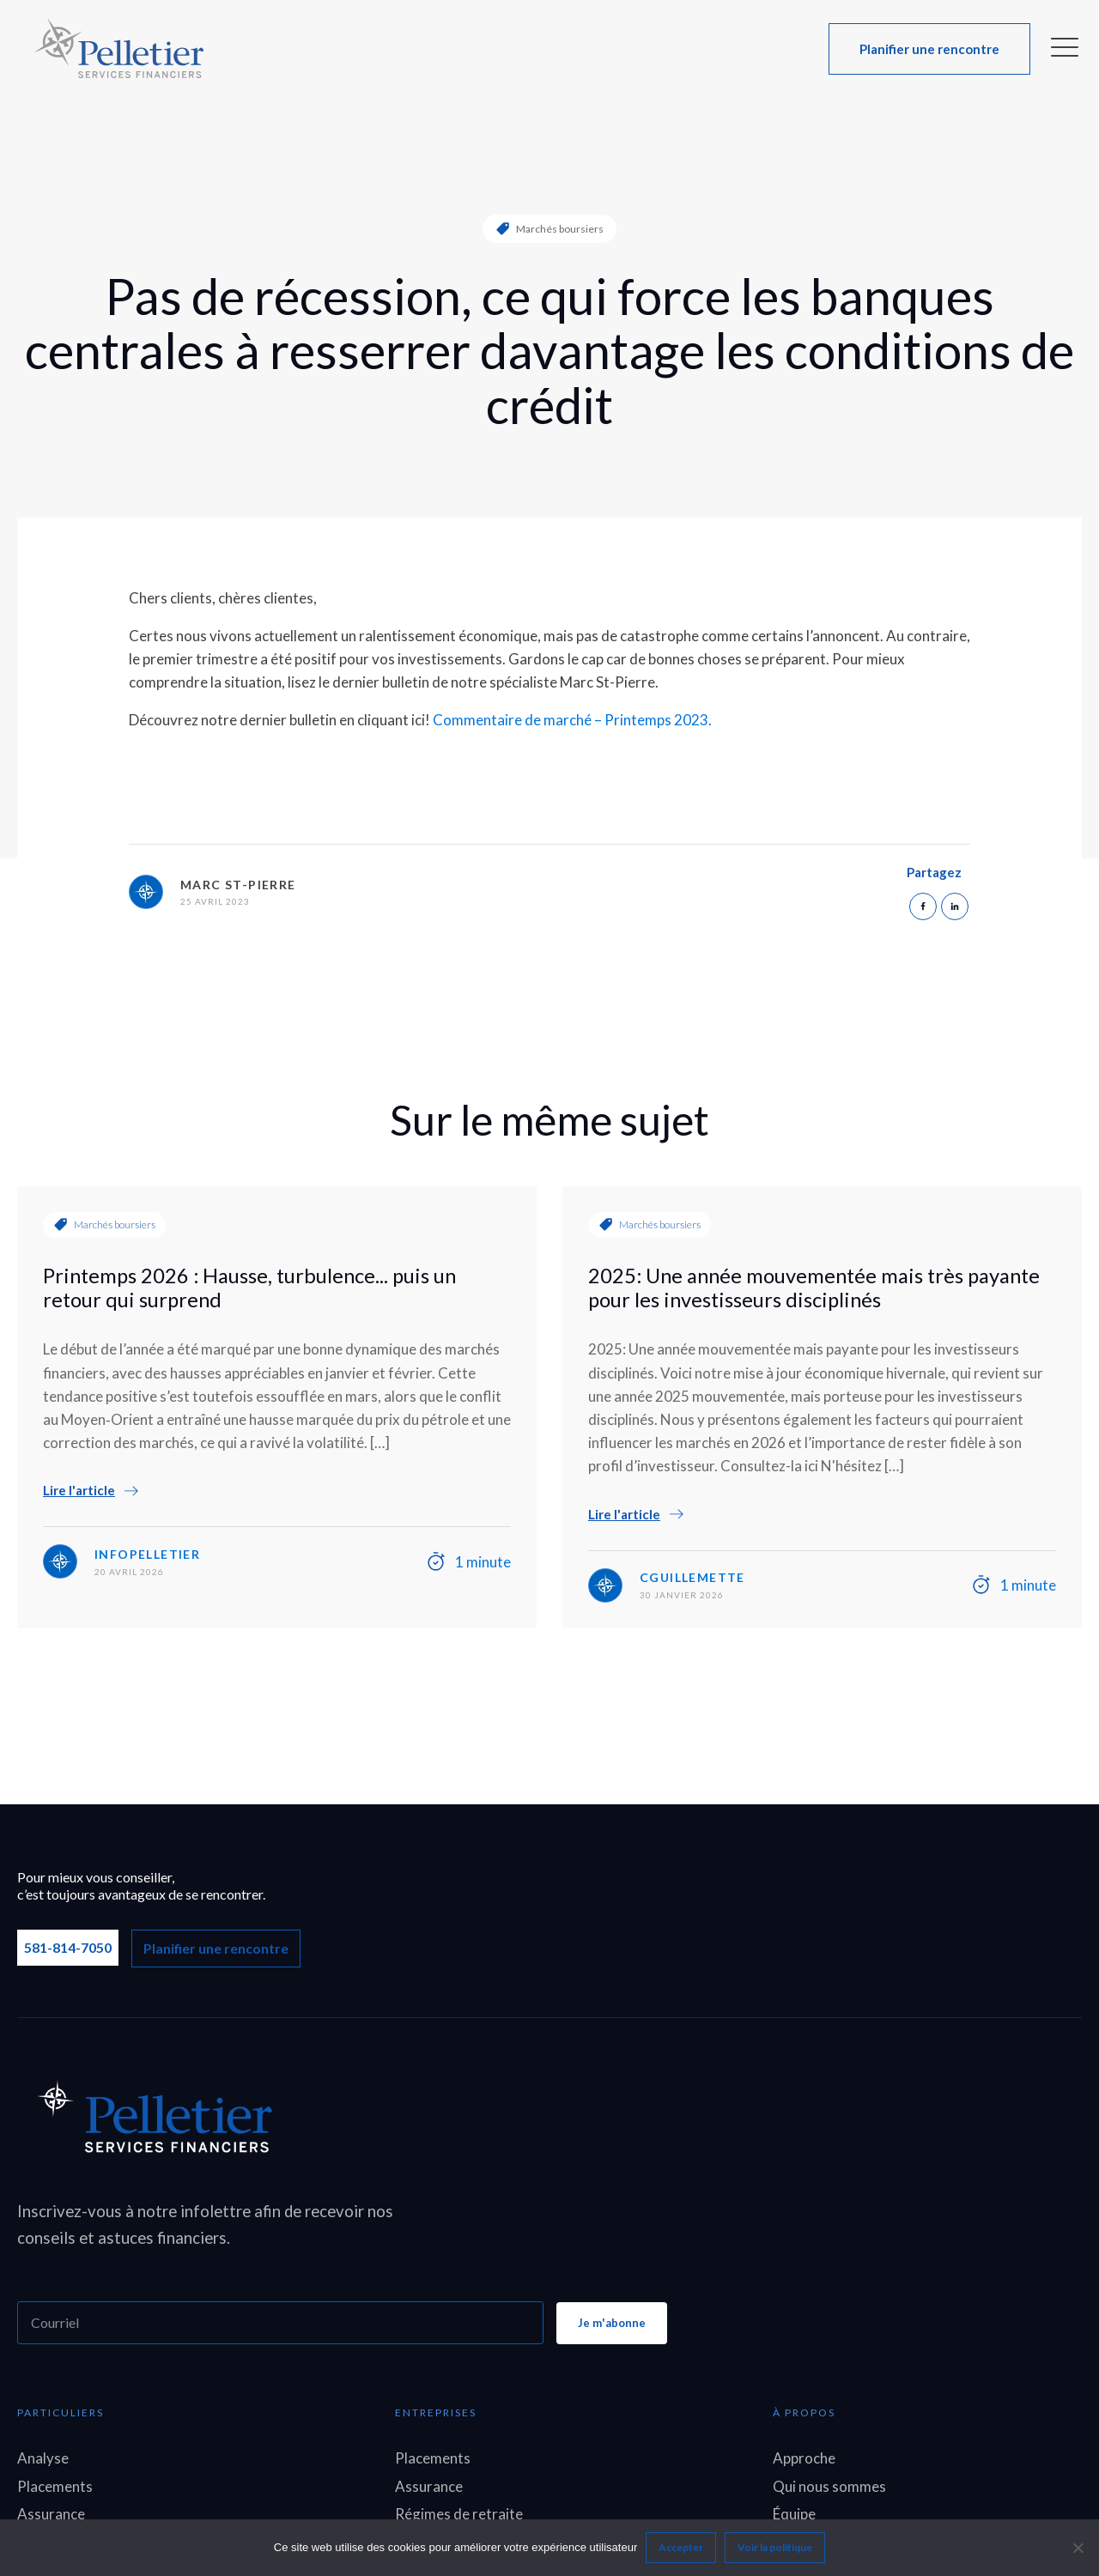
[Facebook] (923, 906)
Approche (804, 2458)
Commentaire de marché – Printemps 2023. (572, 720)
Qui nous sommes (829, 2486)
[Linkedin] (954, 906)
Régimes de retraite (459, 2514)
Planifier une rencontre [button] (215, 1948)
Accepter (681, 2547)
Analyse (43, 2458)
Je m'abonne (612, 2323)
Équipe (794, 2514)
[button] (929, 49)
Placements (55, 2486)
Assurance (51, 2514)
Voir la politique (775, 2547)
